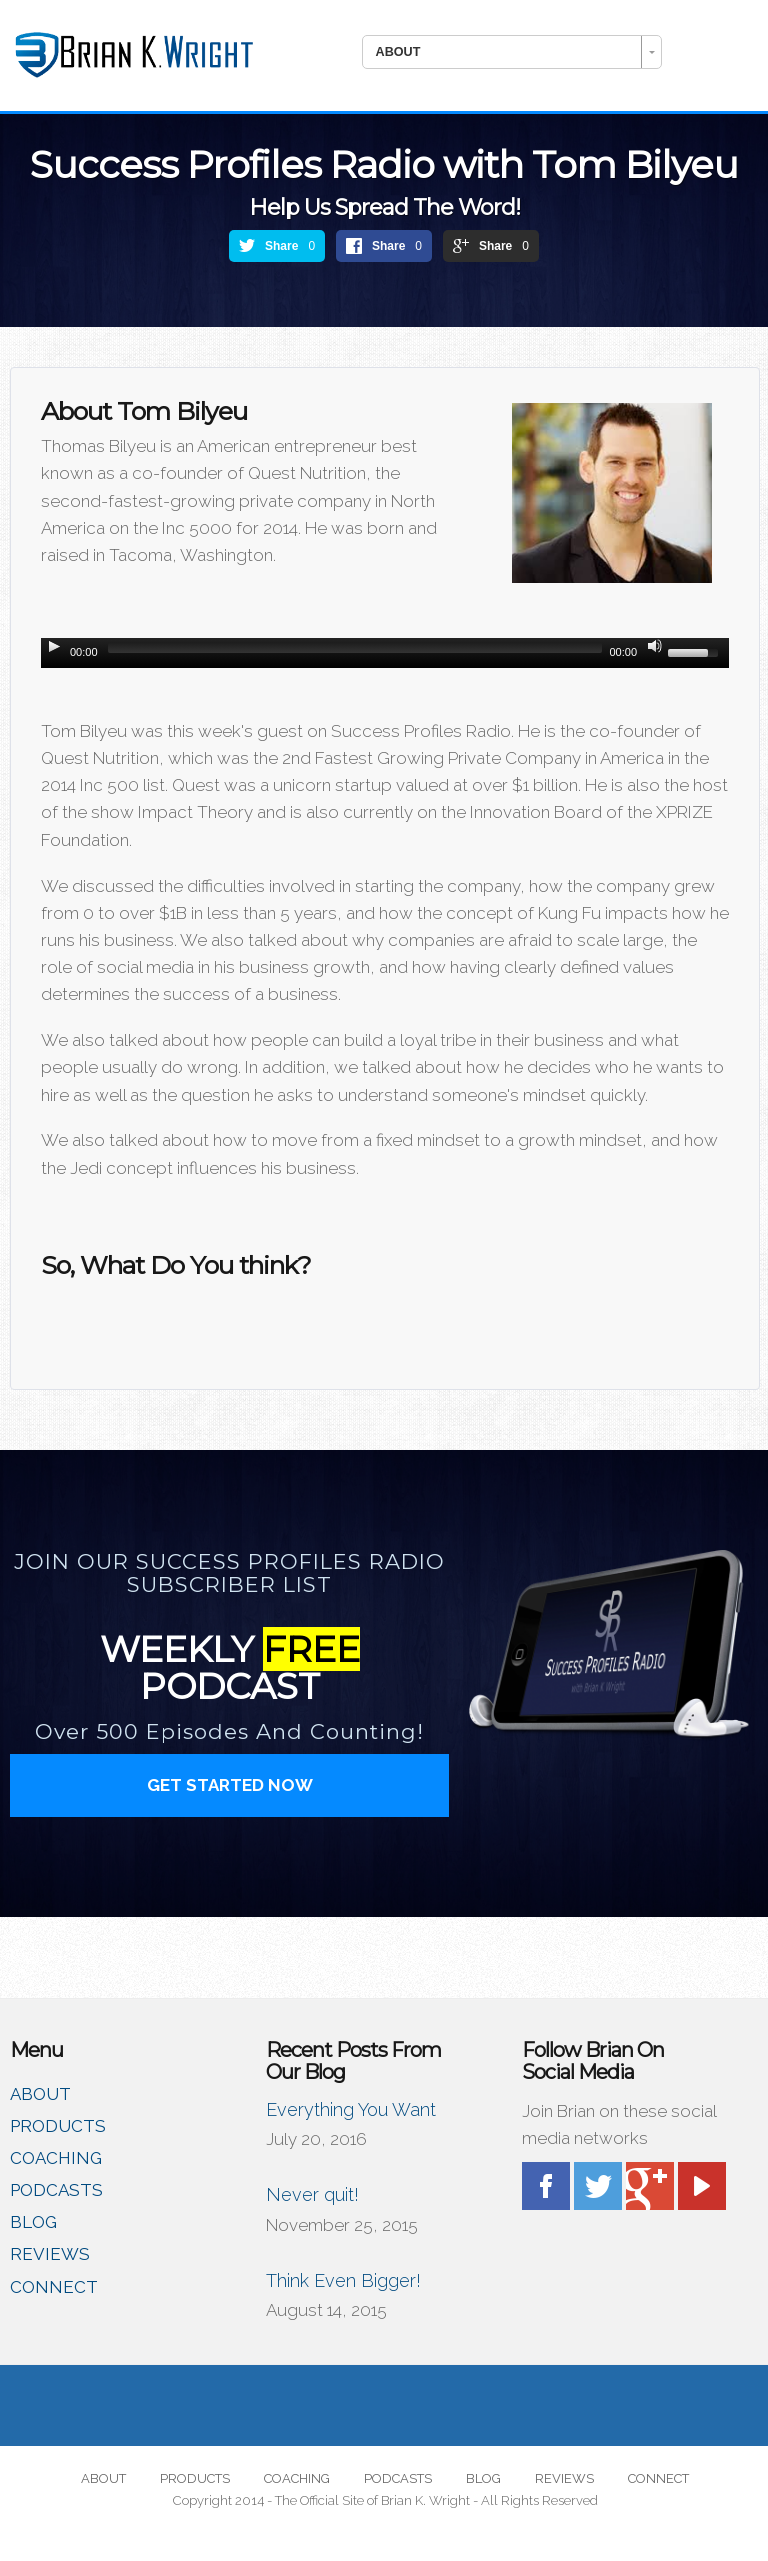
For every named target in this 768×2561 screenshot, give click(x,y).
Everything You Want (351, 2109)
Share (281, 246)
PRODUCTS (58, 2126)
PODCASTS (56, 2190)
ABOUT (40, 2094)
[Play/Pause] (54, 646)
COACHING (56, 2158)
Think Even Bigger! (343, 2280)
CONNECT (54, 2287)
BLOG (33, 2222)
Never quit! (312, 2194)
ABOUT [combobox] (398, 52)
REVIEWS (50, 2254)
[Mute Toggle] (655, 646)
